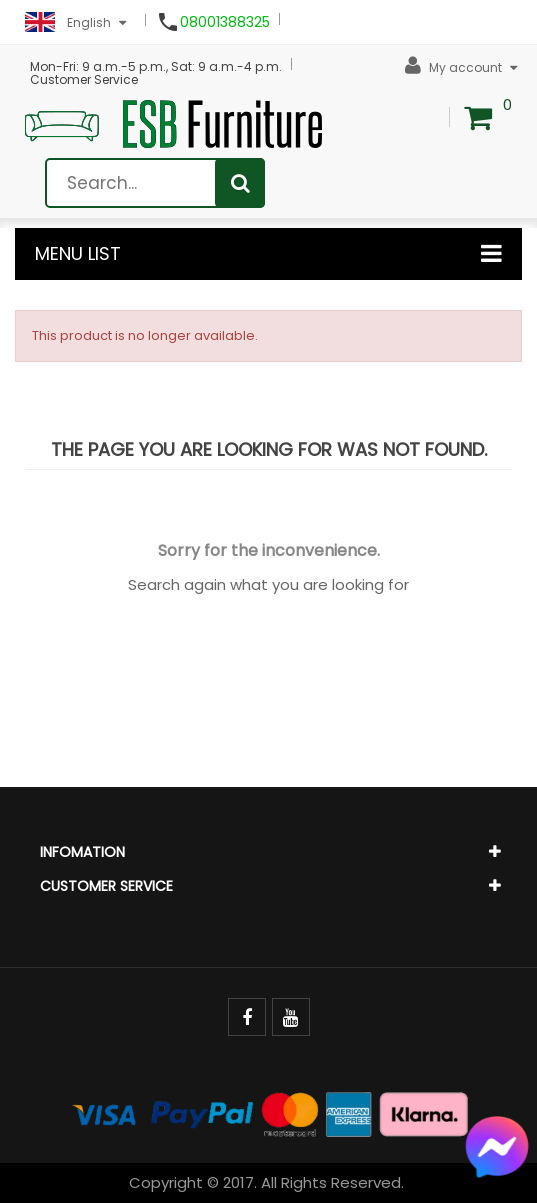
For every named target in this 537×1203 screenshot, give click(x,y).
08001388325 (225, 22)
